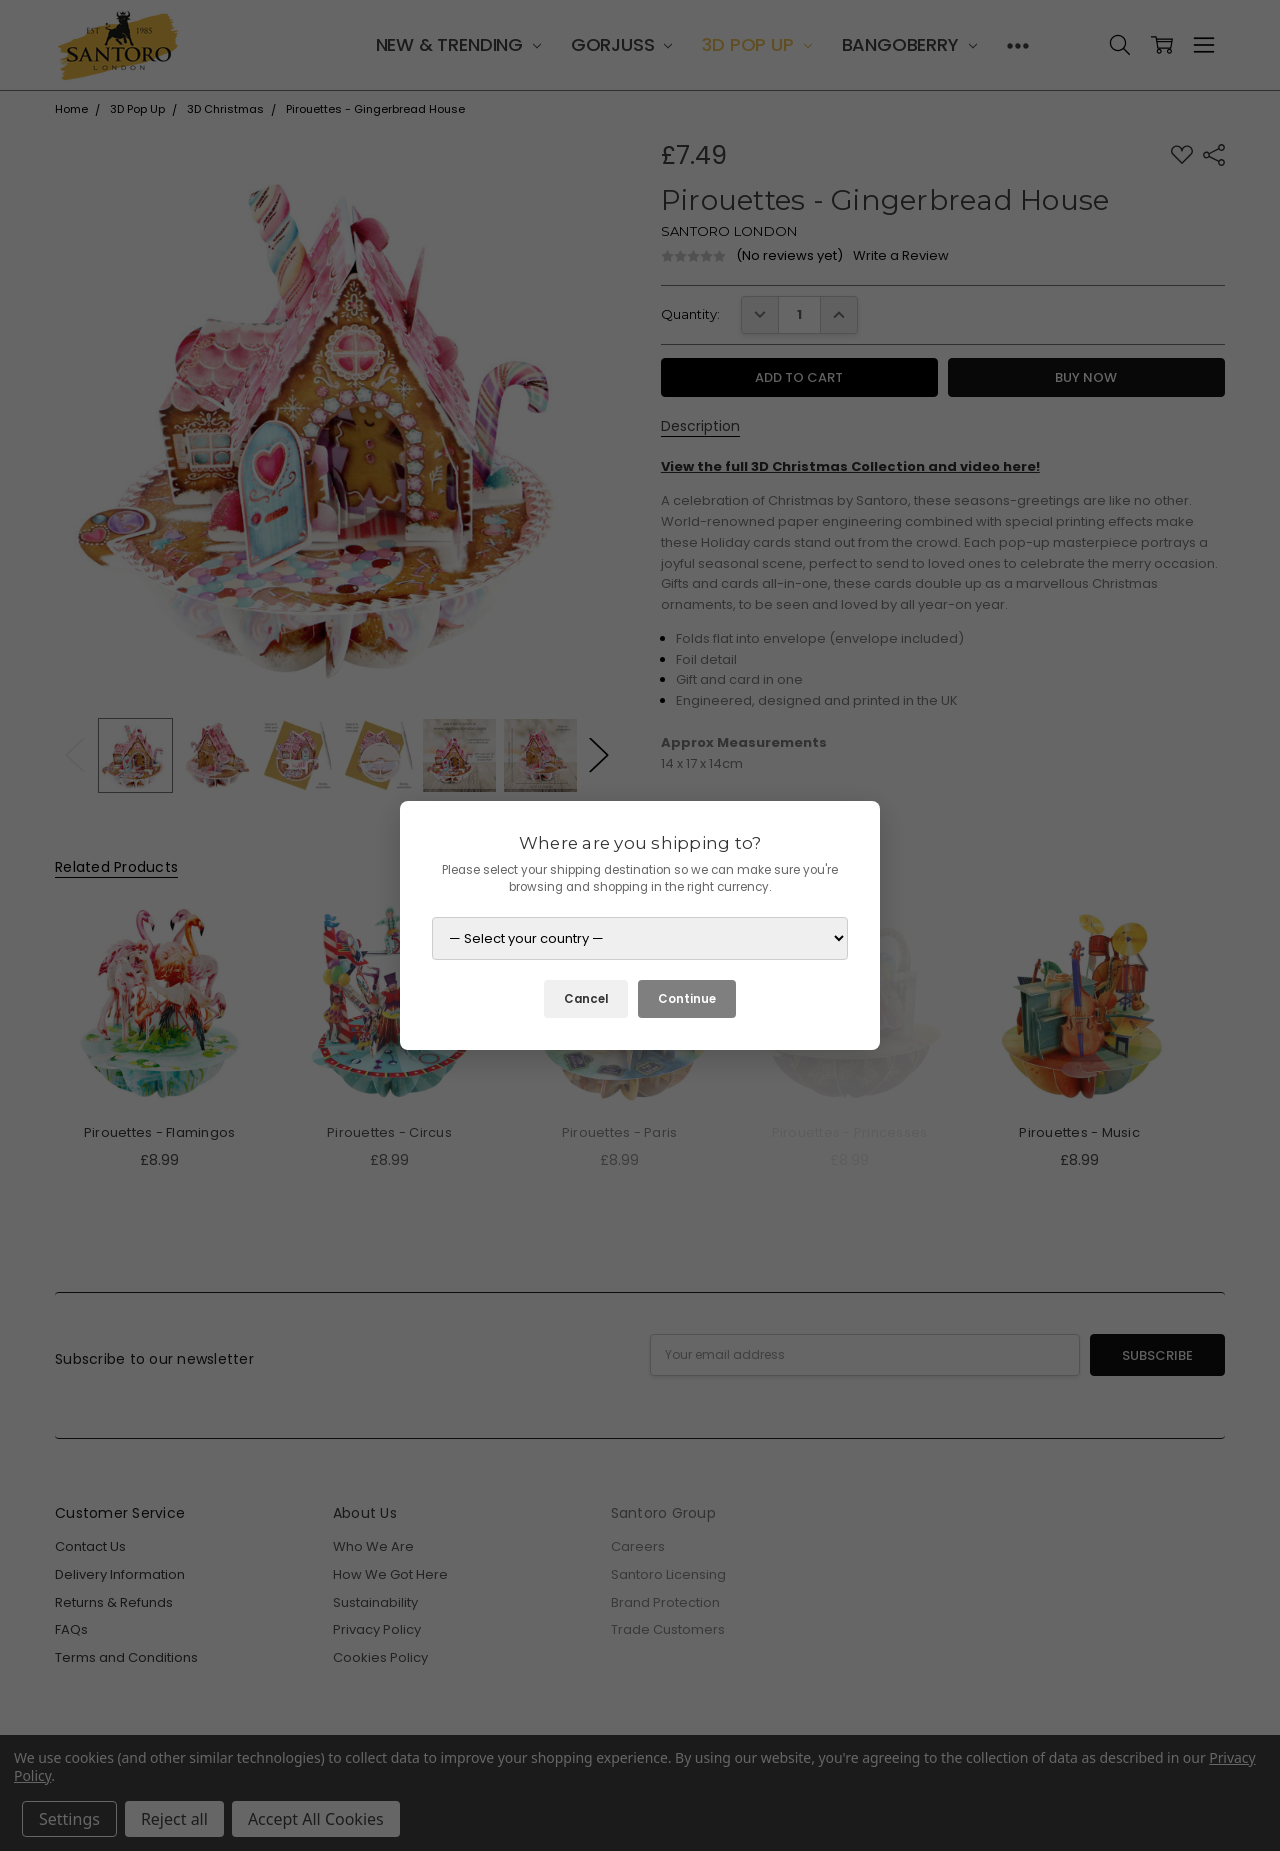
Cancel (586, 999)
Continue (687, 999)
